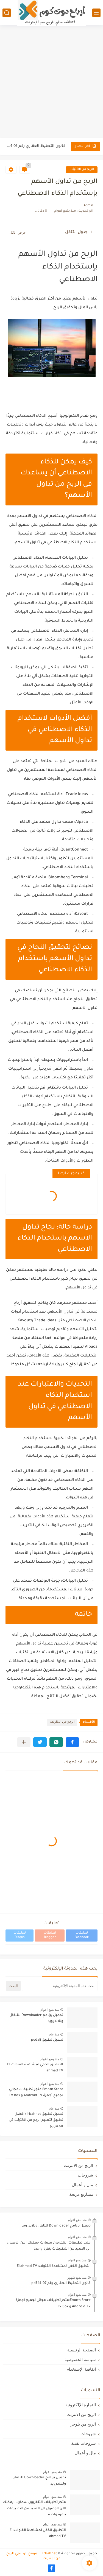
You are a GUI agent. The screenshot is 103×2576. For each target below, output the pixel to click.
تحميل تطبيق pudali (47, 2040)
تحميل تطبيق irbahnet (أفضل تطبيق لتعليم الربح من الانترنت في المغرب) (36, 2120)
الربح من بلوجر (83, 2424)
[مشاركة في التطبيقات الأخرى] (23, 1742)
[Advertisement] (51, 82)
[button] (72, 1742)
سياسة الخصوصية (80, 2359)
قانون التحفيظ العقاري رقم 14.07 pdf (35, 146)
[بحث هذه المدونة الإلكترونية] (60, 1986)
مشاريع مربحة (81, 2194)
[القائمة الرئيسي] (96, 13)
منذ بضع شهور (77, 2277)
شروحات (85, 2175)
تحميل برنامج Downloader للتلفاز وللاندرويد (37, 2018)
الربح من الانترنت (81, 169)
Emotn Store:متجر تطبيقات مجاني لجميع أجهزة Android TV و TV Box (36, 2092)
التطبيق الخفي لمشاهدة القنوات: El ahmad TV (35, 2068)
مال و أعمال (82, 2184)
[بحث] (6, 13)
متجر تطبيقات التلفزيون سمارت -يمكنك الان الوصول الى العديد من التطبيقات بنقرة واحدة (49, 2246)
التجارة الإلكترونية (80, 2404)
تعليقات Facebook (81, 1935)
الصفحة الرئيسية (81, 2350)
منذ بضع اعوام (49, 2010)
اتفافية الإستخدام (81, 2369)
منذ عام (54, 2034)
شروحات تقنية (83, 2443)
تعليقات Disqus (19, 1935)
